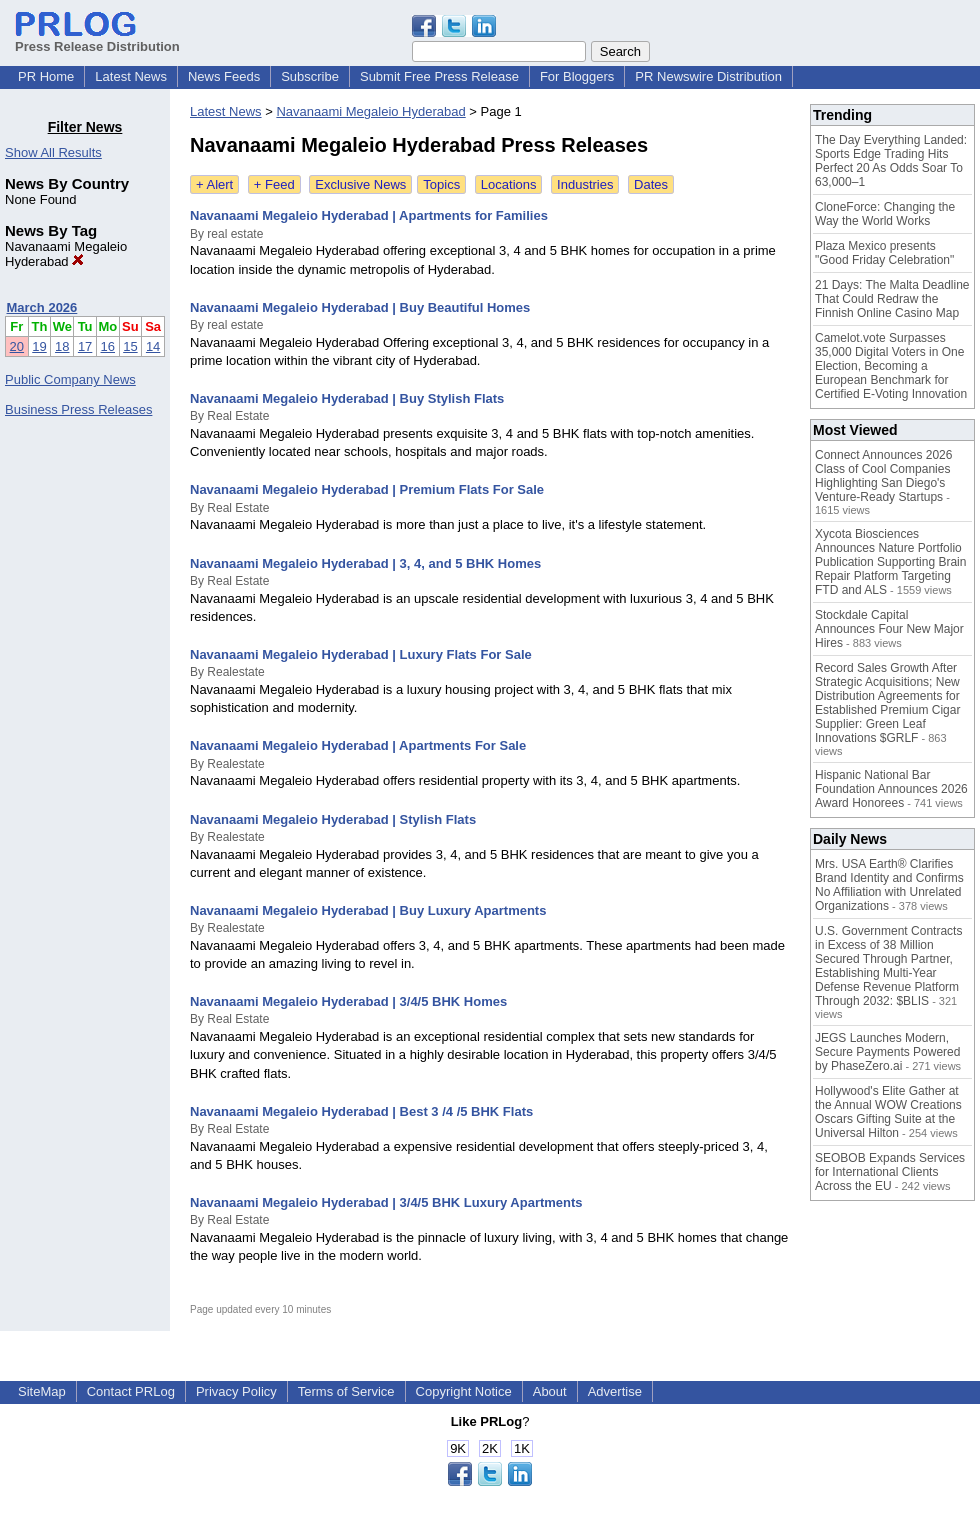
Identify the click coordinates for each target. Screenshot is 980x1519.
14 (153, 346)
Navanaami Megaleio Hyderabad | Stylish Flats (333, 819)
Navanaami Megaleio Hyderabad (66, 254)
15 (130, 346)
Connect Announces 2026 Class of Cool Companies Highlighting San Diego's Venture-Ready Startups (883, 476)
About (550, 1391)
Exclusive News (360, 184)
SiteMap (42, 1391)
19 (39, 346)
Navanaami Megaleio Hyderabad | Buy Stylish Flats (347, 398)
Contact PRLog (131, 1391)
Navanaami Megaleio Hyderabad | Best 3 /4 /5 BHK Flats (361, 1111)
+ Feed (274, 184)
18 (62, 346)
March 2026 (42, 307)
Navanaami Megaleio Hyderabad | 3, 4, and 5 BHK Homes (365, 563)
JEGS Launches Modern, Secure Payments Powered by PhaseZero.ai (887, 1052)
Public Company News (70, 379)
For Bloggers (577, 76)
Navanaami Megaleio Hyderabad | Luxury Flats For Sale (361, 654)
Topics (441, 184)
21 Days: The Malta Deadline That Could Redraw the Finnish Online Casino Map (892, 299)
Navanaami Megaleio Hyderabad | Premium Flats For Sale (367, 489)
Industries (585, 184)
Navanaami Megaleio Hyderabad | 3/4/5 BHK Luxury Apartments (386, 1202)
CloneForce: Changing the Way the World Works (885, 214)
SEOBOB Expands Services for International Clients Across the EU (890, 1172)
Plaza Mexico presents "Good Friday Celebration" (884, 253)
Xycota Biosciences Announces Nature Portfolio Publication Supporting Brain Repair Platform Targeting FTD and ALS (890, 562)
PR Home (46, 76)
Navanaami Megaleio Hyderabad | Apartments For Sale (358, 745)
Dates (651, 184)
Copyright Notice (464, 1391)
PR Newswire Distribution (708, 76)
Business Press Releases (78, 409)
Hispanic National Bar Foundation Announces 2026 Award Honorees (891, 789)
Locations (509, 184)
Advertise (615, 1391)
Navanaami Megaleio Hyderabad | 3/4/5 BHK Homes (348, 1001)
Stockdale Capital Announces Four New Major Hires (889, 629)
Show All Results (53, 152)
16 (108, 346)
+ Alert (214, 184)
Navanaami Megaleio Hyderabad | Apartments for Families (369, 215)
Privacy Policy (236, 1391)
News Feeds (224, 76)
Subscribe (310, 76)
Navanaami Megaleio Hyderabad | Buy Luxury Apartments (368, 910)
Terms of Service (346, 1391)
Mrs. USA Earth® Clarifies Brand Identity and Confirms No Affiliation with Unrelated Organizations (889, 885)
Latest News (131, 76)
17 (85, 346)
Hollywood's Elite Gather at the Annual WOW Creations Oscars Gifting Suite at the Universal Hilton (888, 1112)
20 (17, 346)
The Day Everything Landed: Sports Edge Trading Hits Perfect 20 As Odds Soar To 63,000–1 (891, 161)
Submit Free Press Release (439, 76)
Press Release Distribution (97, 39)
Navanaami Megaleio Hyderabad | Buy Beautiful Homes (360, 307)
